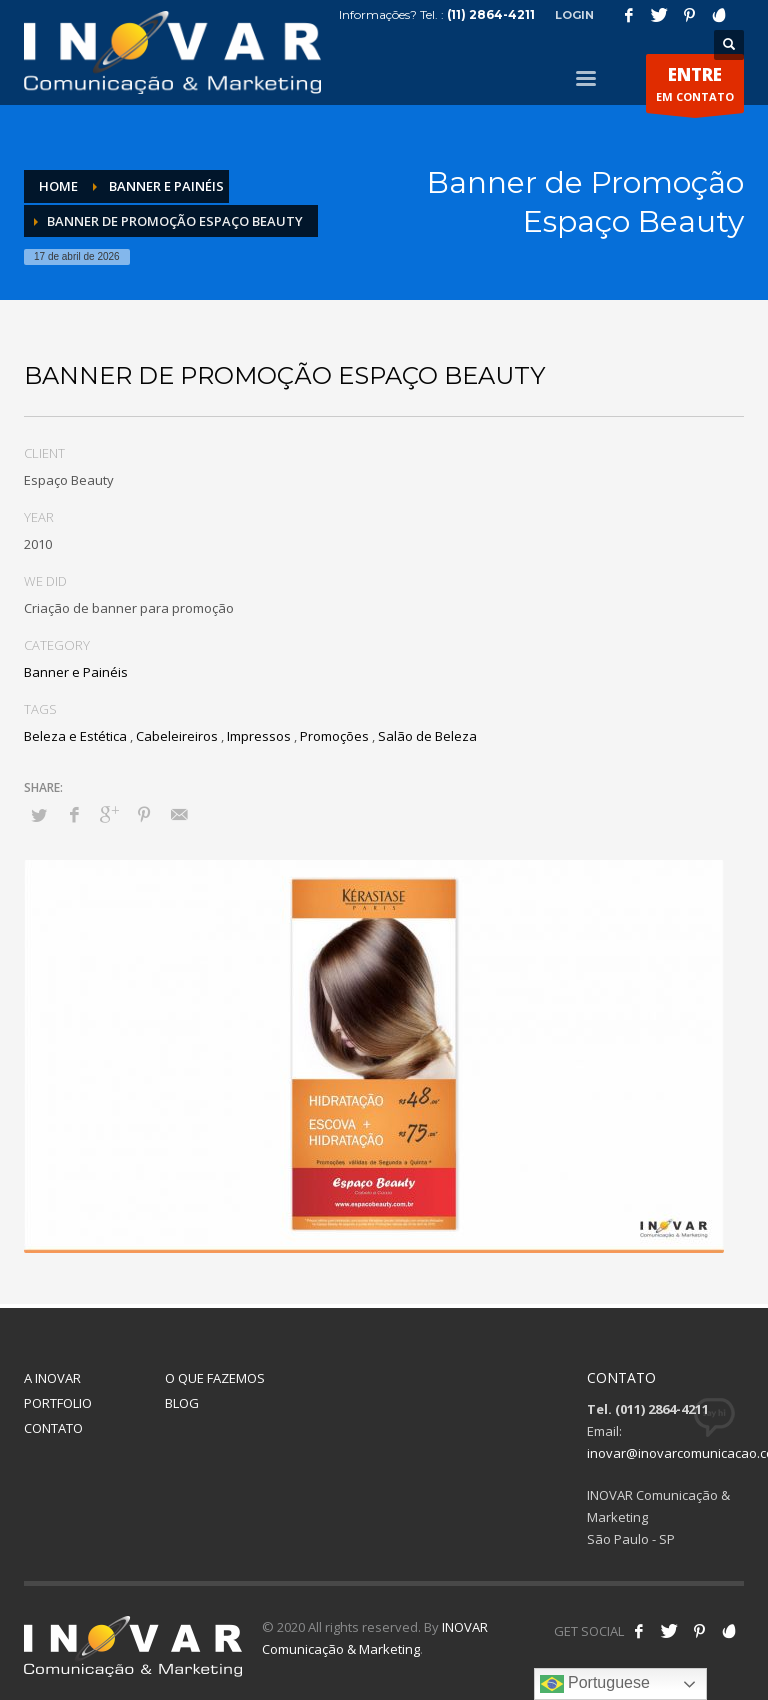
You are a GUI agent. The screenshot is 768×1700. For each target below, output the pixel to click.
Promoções (334, 736)
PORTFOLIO (58, 1403)
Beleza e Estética (75, 736)
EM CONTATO (695, 88)
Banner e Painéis (76, 672)
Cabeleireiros (177, 736)
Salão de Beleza (427, 736)
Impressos (259, 736)
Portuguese (595, 1684)
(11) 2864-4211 (491, 14)
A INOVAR (52, 1378)
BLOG (182, 1403)
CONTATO (53, 1428)
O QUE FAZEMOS (215, 1378)
